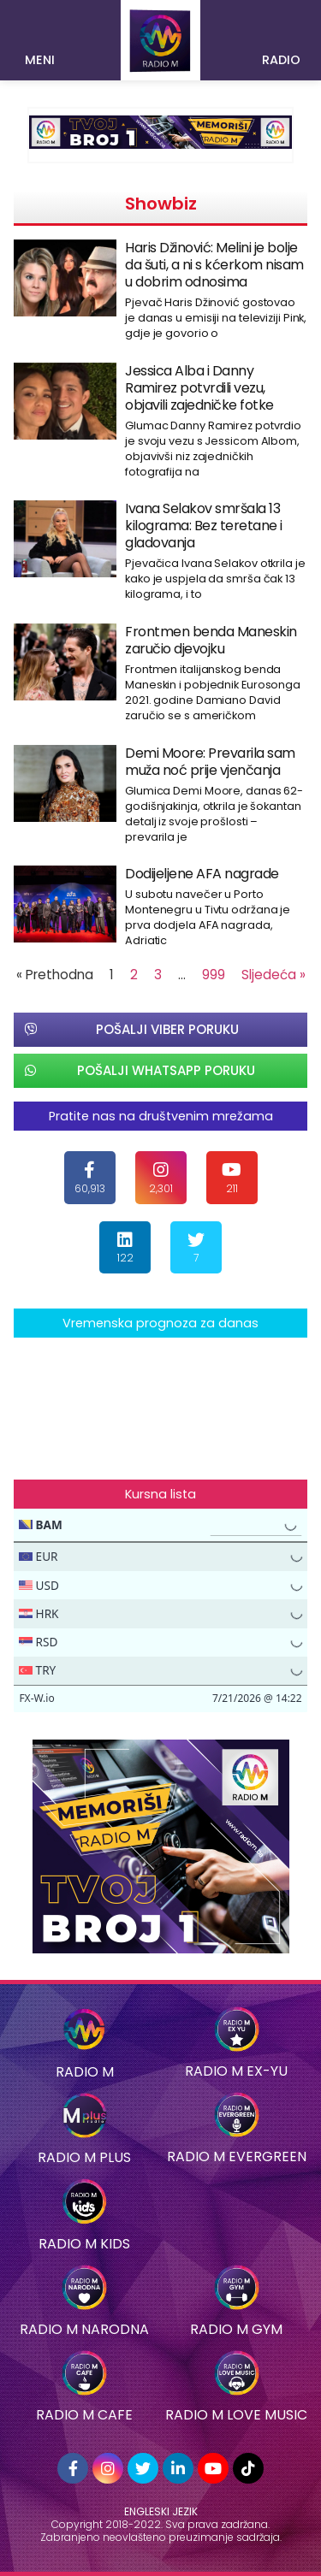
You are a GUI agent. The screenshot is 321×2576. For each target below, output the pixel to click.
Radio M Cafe (84, 2415)
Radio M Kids (84, 2244)
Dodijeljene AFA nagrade (202, 873)
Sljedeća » (273, 975)
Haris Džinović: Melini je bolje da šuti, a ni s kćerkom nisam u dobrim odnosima (214, 265)
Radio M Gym (236, 2329)
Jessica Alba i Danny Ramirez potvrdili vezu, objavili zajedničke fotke (199, 388)
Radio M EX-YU (236, 2071)
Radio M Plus (84, 2157)
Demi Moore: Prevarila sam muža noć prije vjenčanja (210, 761)
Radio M (85, 2072)
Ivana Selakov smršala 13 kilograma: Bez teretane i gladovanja (203, 525)
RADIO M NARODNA (84, 2329)
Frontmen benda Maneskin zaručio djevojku (211, 640)
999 (213, 975)
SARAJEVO (160, 1402)
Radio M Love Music (236, 2415)
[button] (40, 32)
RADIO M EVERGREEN (236, 2156)
